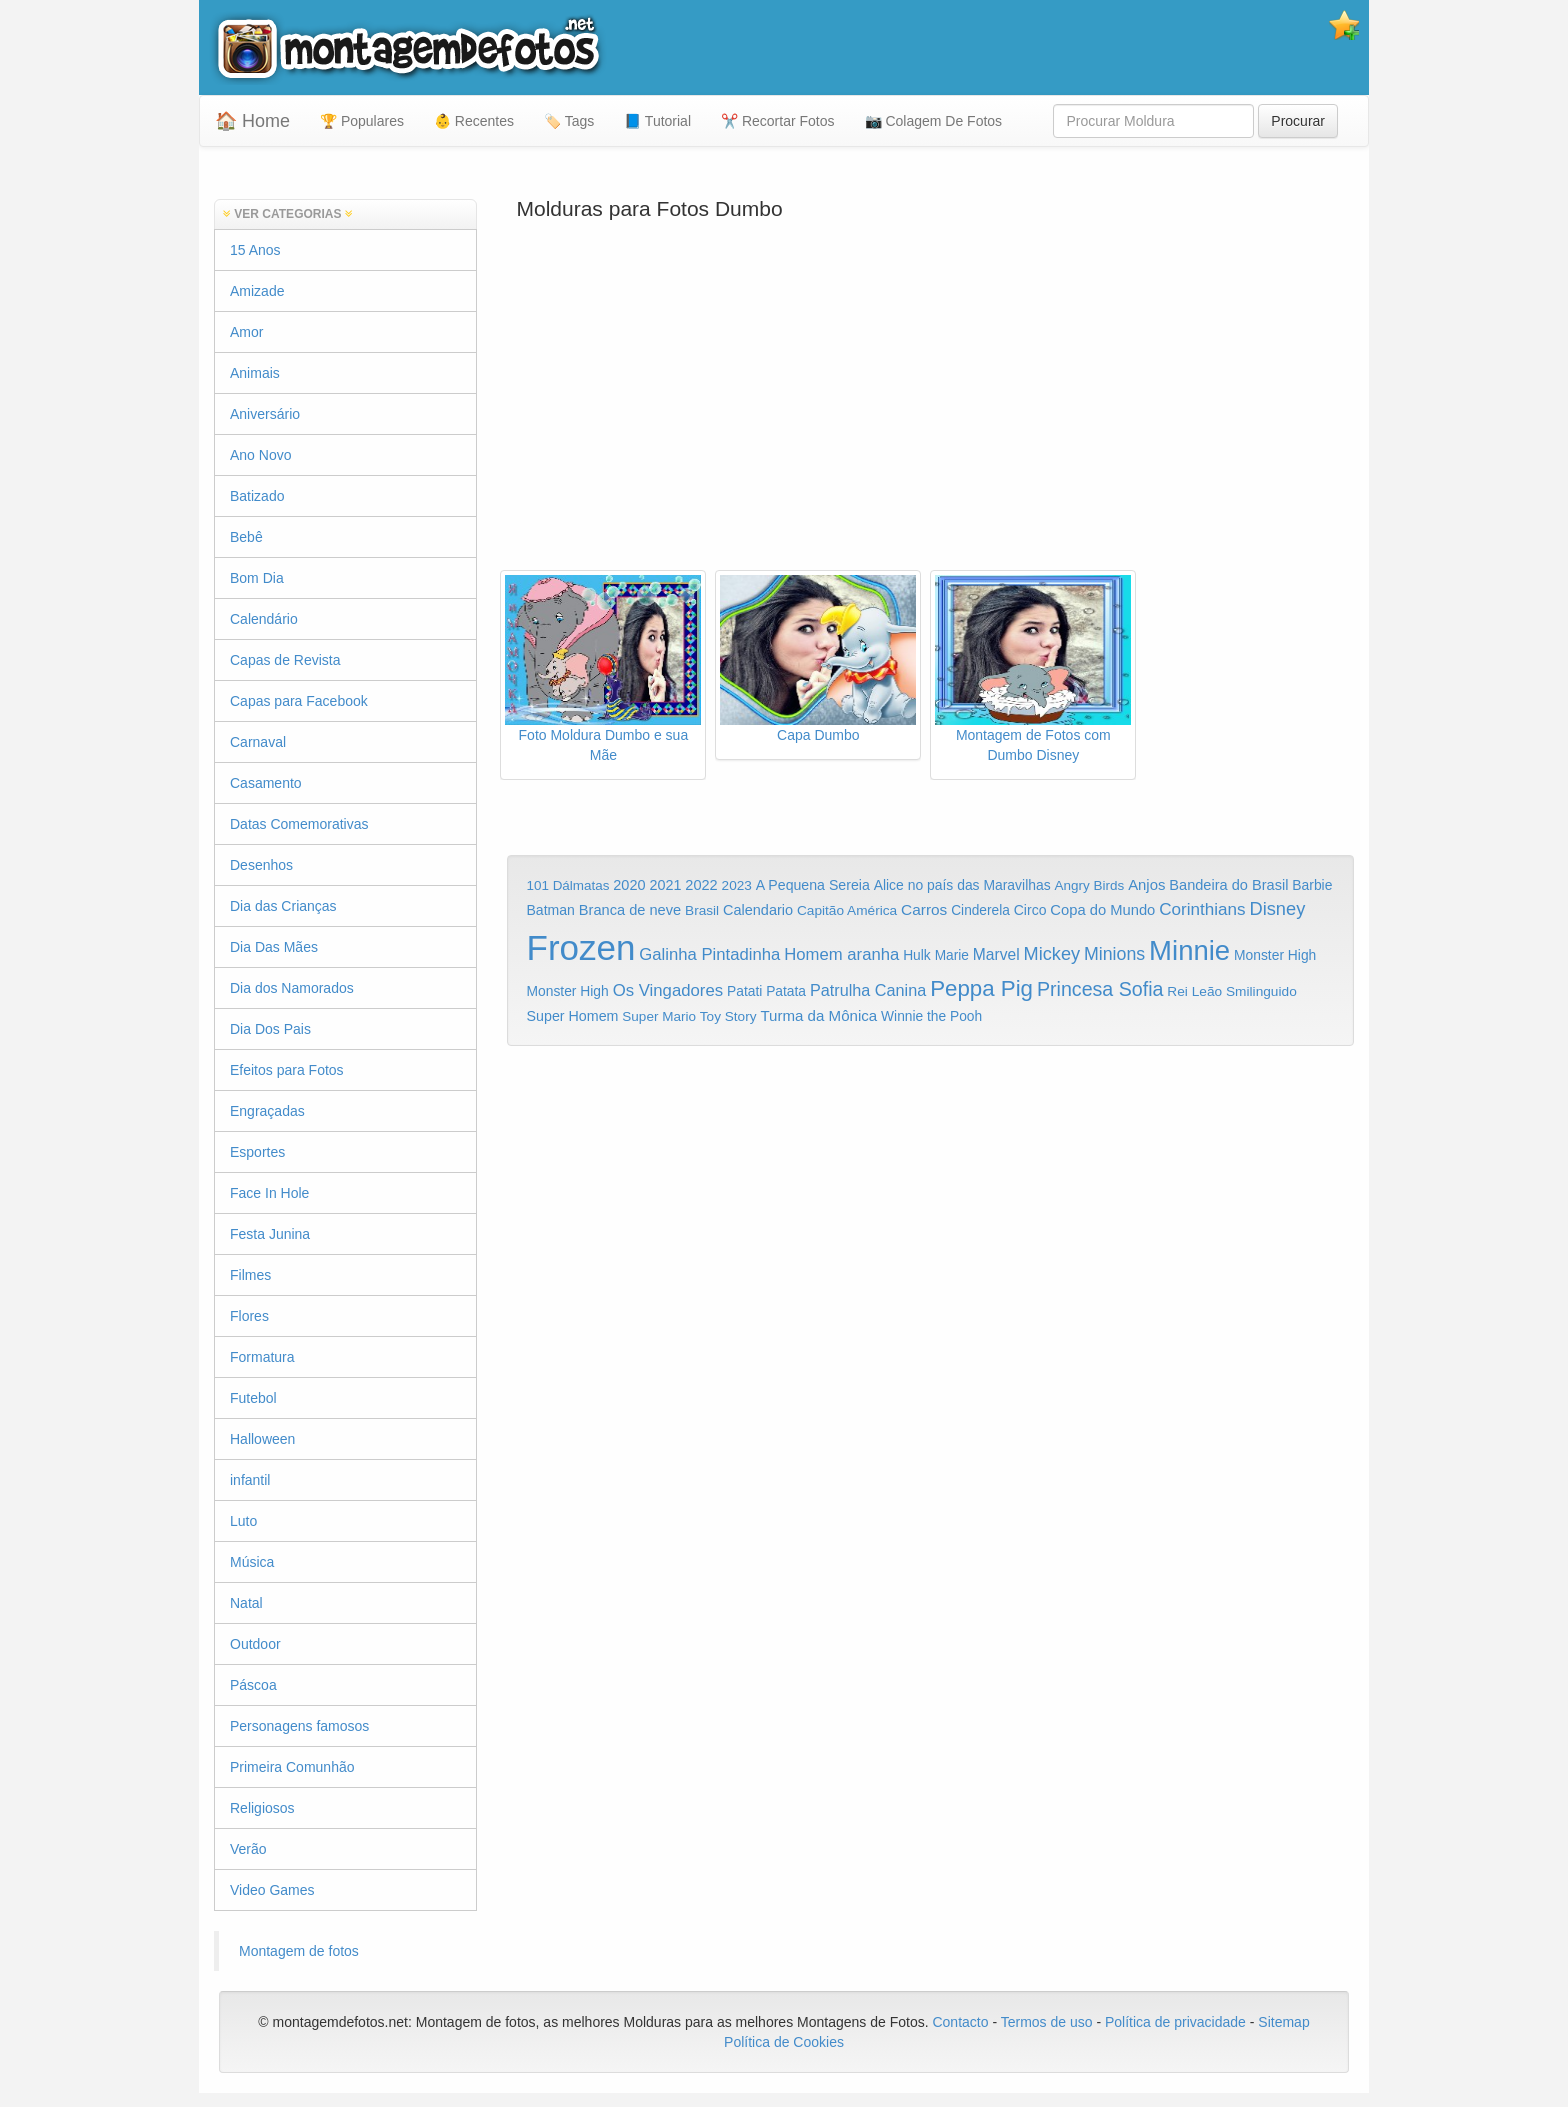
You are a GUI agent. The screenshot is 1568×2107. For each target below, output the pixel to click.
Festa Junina (270, 1234)
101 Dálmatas (568, 885)
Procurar (1298, 121)
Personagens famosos (299, 1726)
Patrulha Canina (868, 990)
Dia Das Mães (274, 947)
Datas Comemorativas (299, 824)
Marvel (996, 954)
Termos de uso (1047, 2022)
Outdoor (255, 1644)
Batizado (257, 496)
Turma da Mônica (818, 1015)
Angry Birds (1090, 885)
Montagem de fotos (299, 1951)
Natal (246, 1603)
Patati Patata (766, 991)
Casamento (266, 783)
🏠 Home (252, 121)
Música (252, 1562)
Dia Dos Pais (270, 1029)
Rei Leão (1194, 991)
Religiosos (262, 1808)
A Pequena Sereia (813, 885)
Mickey (1052, 954)
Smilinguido (1261, 991)
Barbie (1312, 885)
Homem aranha (841, 954)
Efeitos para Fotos (287, 1070)
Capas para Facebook (299, 701)
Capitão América (847, 910)
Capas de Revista (285, 660)
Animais (255, 373)
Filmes (250, 1275)
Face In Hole (269, 1193)
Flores (249, 1316)
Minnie (1189, 950)
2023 (737, 885)
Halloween (262, 1439)
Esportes (257, 1152)
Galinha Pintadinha (709, 954)
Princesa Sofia (1100, 989)
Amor (246, 332)
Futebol (253, 1398)
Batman (551, 910)
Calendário (264, 619)
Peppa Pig (981, 988)
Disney (1277, 908)
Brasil (702, 910)
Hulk (917, 955)
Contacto (962, 2022)
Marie (952, 955)
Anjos (1146, 885)
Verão (248, 1849)
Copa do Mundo (1102, 910)
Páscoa (253, 1685)
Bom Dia (257, 578)
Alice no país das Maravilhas (962, 885)
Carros (924, 909)
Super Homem (573, 1016)
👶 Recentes (474, 121)
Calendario (758, 910)
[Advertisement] (931, 410)
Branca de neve (630, 910)
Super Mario (659, 1016)
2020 (629, 885)
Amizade (257, 291)
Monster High (1275, 955)
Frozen (581, 947)
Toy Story (728, 1016)
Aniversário (265, 414)
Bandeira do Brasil (1228, 885)
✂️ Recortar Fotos (777, 121)
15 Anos (255, 250)
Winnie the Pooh (931, 1016)
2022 (701, 885)
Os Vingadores (668, 990)
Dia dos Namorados (292, 988)
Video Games (272, 1890)
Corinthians (1202, 909)
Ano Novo (260, 455)
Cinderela (980, 910)
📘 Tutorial (657, 121)
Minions (1114, 954)
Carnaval (258, 742)
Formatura (262, 1357)
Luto (243, 1521)
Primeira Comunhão (292, 1767)
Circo (1030, 910)
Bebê (246, 537)
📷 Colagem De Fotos (934, 121)
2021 (665, 885)
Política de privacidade (1175, 2022)
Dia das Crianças (283, 906)
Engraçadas (267, 1111)
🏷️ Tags (569, 121)
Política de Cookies (784, 2042)
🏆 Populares (362, 121)
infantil (250, 1480)
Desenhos (261, 865)
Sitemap (1283, 2022)
